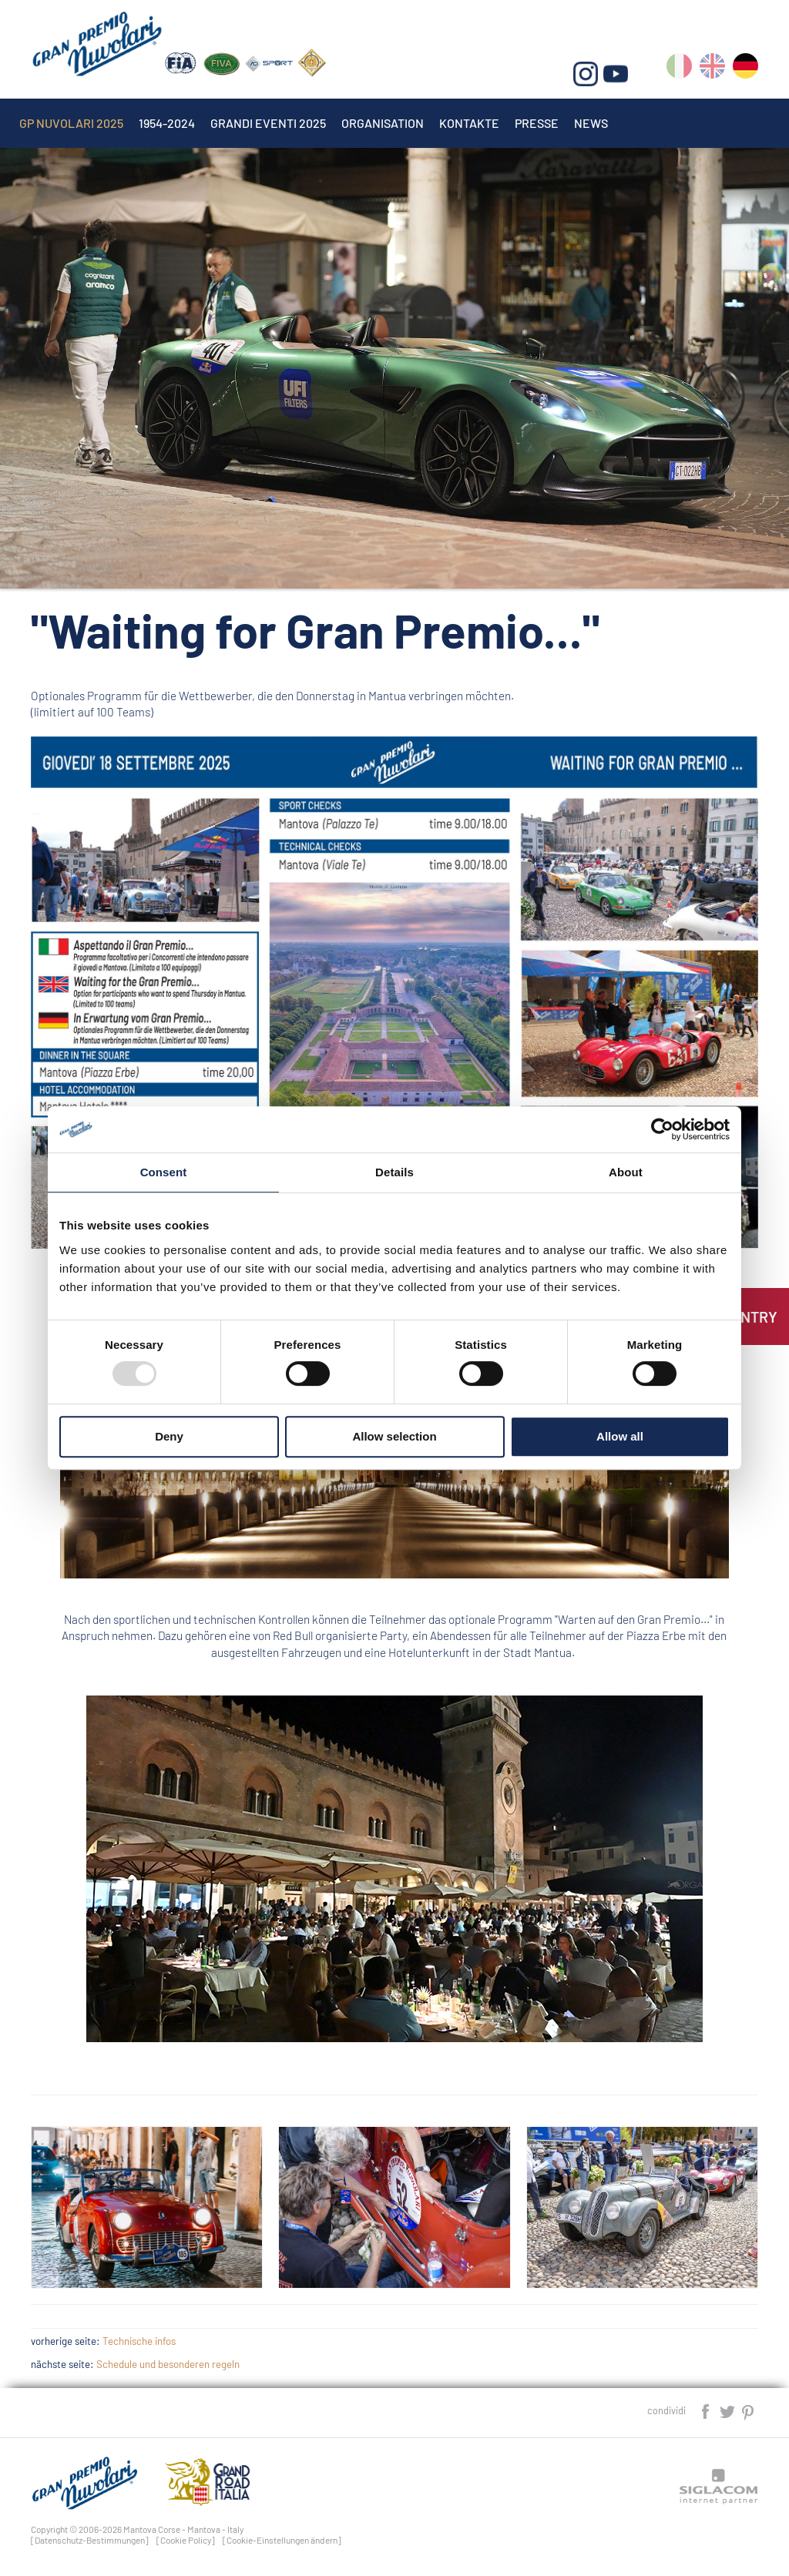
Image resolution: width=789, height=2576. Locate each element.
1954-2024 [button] (167, 123)
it (679, 69)
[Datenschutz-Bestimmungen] (90, 2539)
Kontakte (469, 123)
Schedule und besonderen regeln (168, 2364)
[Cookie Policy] (185, 2539)
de (745, 69)
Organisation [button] (382, 123)
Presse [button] (537, 123)
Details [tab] (394, 1172)
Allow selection (394, 1436)
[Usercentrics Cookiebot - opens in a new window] (662, 1129)
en (712, 69)
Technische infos (139, 2341)
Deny (169, 1436)
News (591, 123)
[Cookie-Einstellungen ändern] (282, 2539)
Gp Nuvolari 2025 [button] (71, 123)
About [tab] (626, 1172)
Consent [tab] (163, 1172)
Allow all (619, 1436)
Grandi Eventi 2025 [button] (268, 123)
